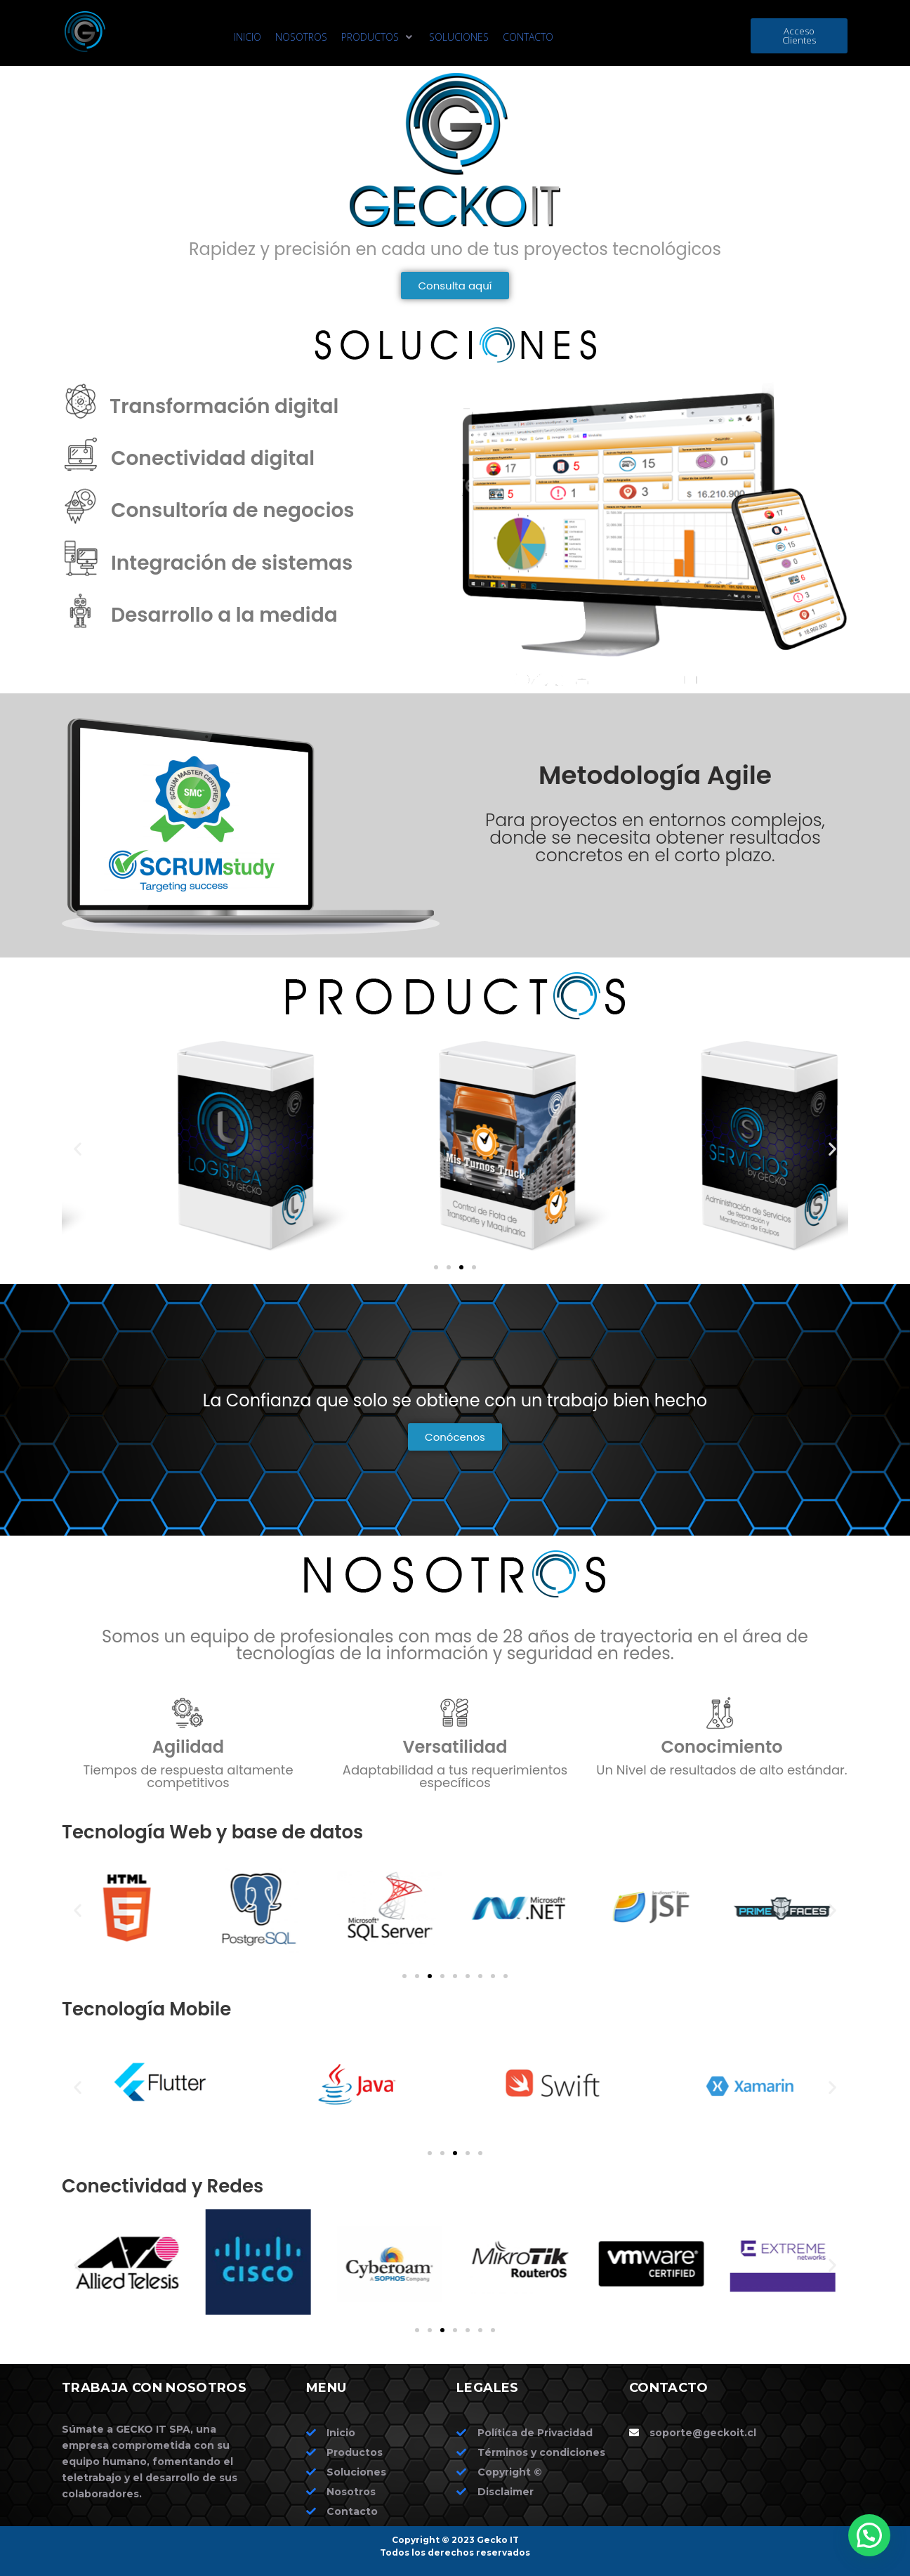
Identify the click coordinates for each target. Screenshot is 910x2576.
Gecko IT (498, 2540)
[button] (378, 37)
